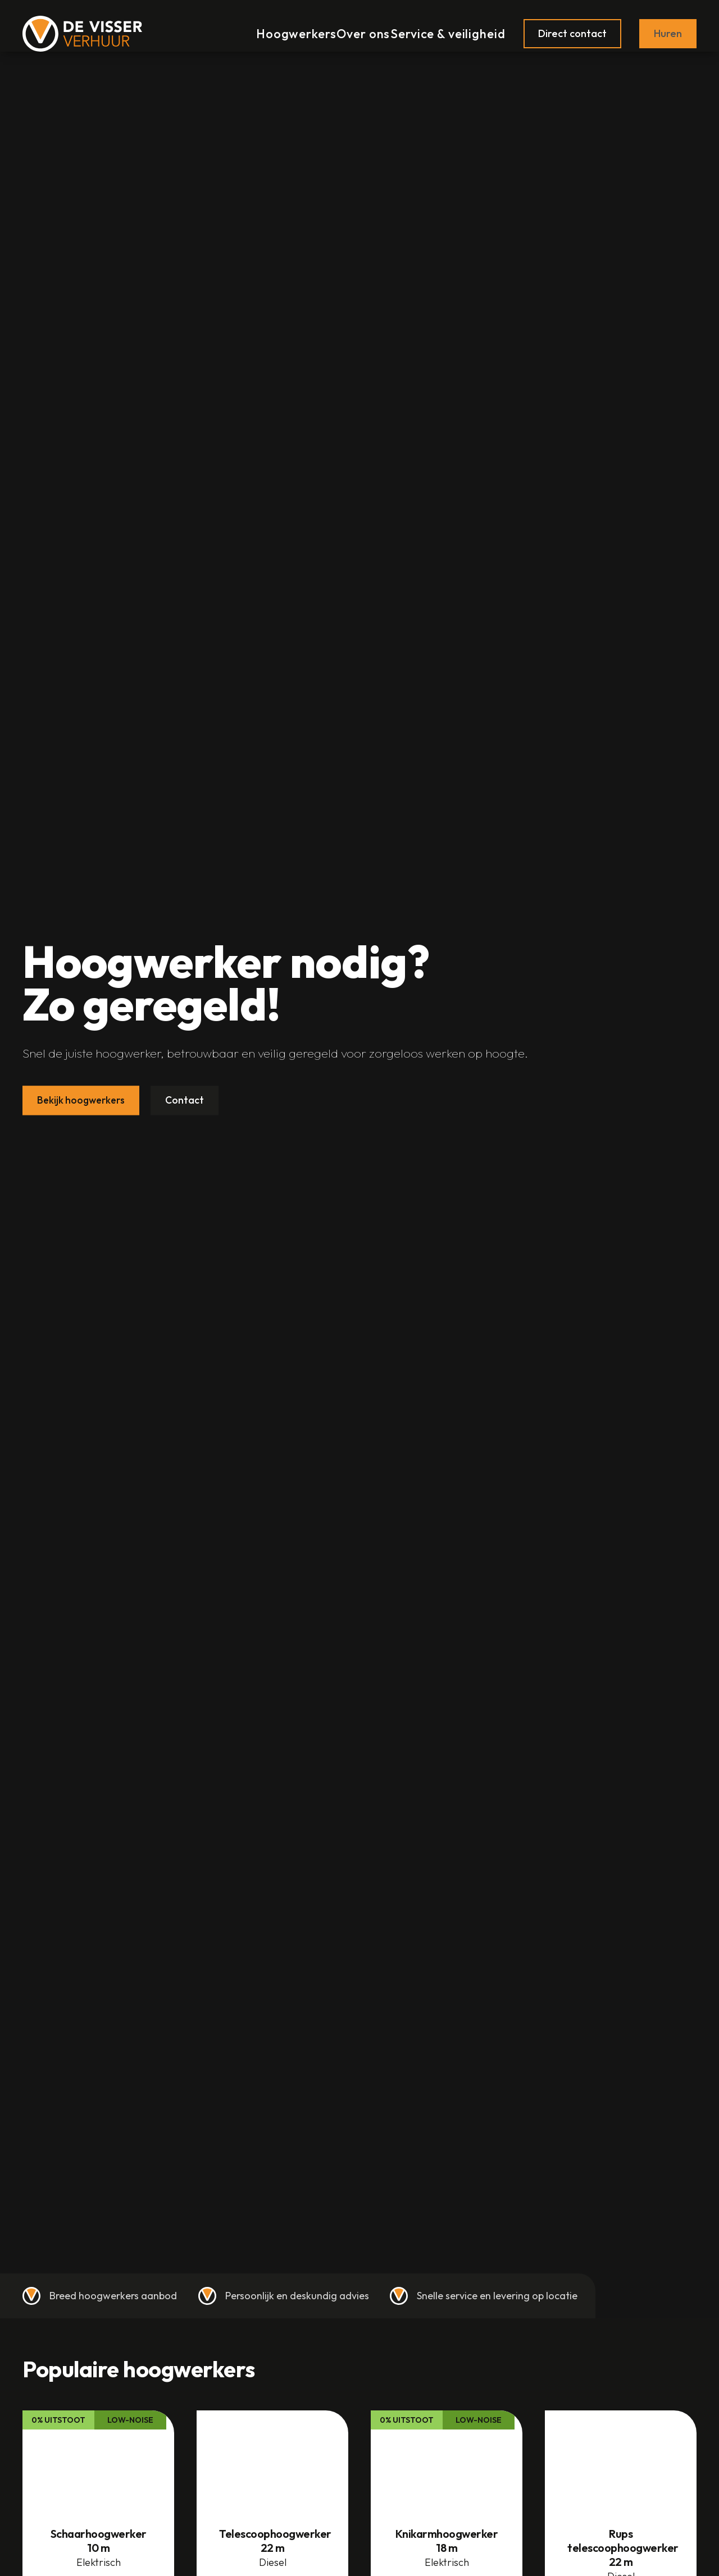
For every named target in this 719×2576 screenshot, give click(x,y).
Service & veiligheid (449, 26)
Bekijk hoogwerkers (83, 1099)
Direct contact (572, 26)
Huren (668, 26)
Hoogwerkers (285, 26)
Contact (188, 1099)
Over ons (360, 26)
